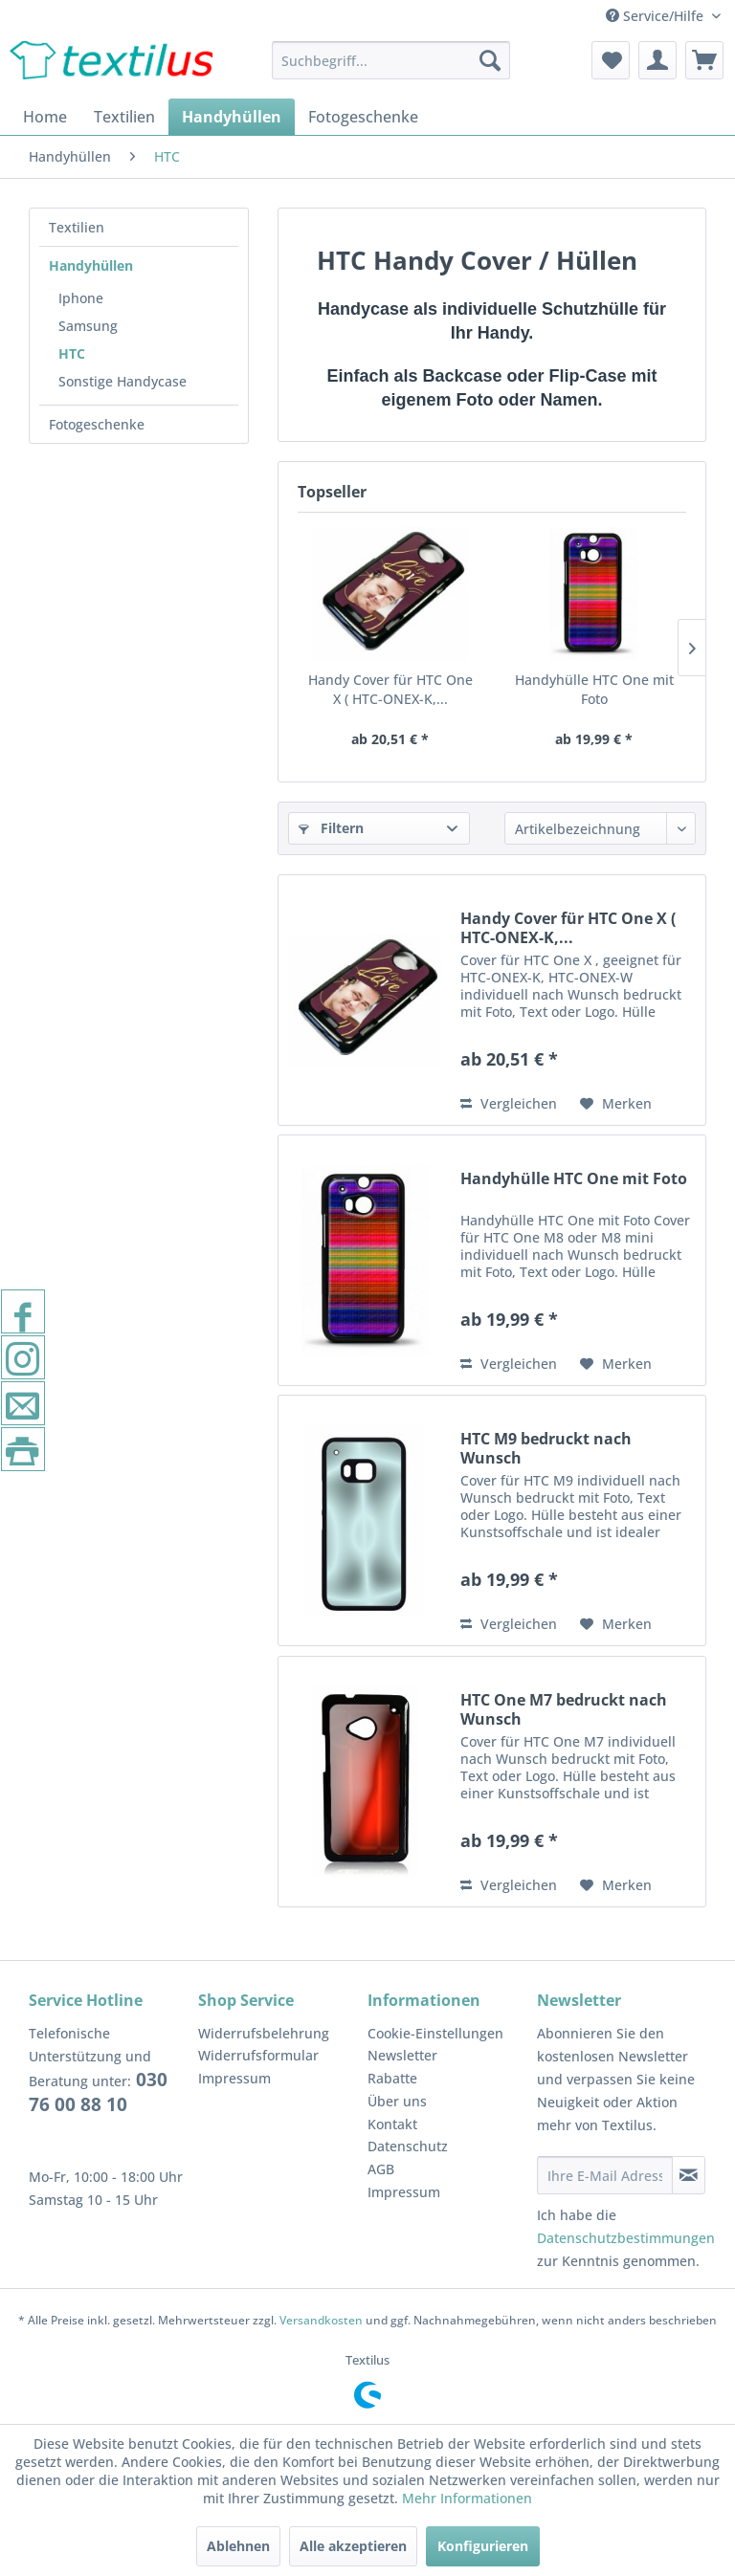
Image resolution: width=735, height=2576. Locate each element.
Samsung (88, 326)
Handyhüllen (91, 265)
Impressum (234, 2078)
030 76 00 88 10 (98, 2092)
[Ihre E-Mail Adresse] (605, 2175)
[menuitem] (391, 60)
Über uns (397, 2101)
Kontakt (392, 2124)
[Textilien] (124, 117)
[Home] (45, 117)
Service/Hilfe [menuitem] (656, 16)
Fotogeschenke (97, 424)
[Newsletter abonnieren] (688, 2175)
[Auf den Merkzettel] (616, 1103)
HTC (71, 353)
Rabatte (392, 2078)
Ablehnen (238, 2546)
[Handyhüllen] (231, 117)
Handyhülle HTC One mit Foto (594, 689)
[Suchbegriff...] (391, 60)
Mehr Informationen (467, 2498)
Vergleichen (508, 1103)
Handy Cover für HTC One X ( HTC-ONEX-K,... (390, 689)
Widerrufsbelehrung (263, 2033)
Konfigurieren (482, 2546)
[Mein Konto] (657, 60)
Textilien (76, 227)
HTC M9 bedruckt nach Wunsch (546, 1448)
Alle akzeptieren (353, 2546)
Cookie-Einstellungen (435, 2033)
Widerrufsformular (258, 2055)
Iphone (80, 298)
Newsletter (402, 2055)
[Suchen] (490, 60)
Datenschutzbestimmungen (626, 2238)
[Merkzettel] (610, 60)
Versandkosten (321, 2320)
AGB (381, 2169)
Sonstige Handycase (122, 381)
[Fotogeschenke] (363, 117)
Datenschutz (408, 2146)
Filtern (331, 828)
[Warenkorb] (704, 60)
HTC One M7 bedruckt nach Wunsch (563, 1709)
